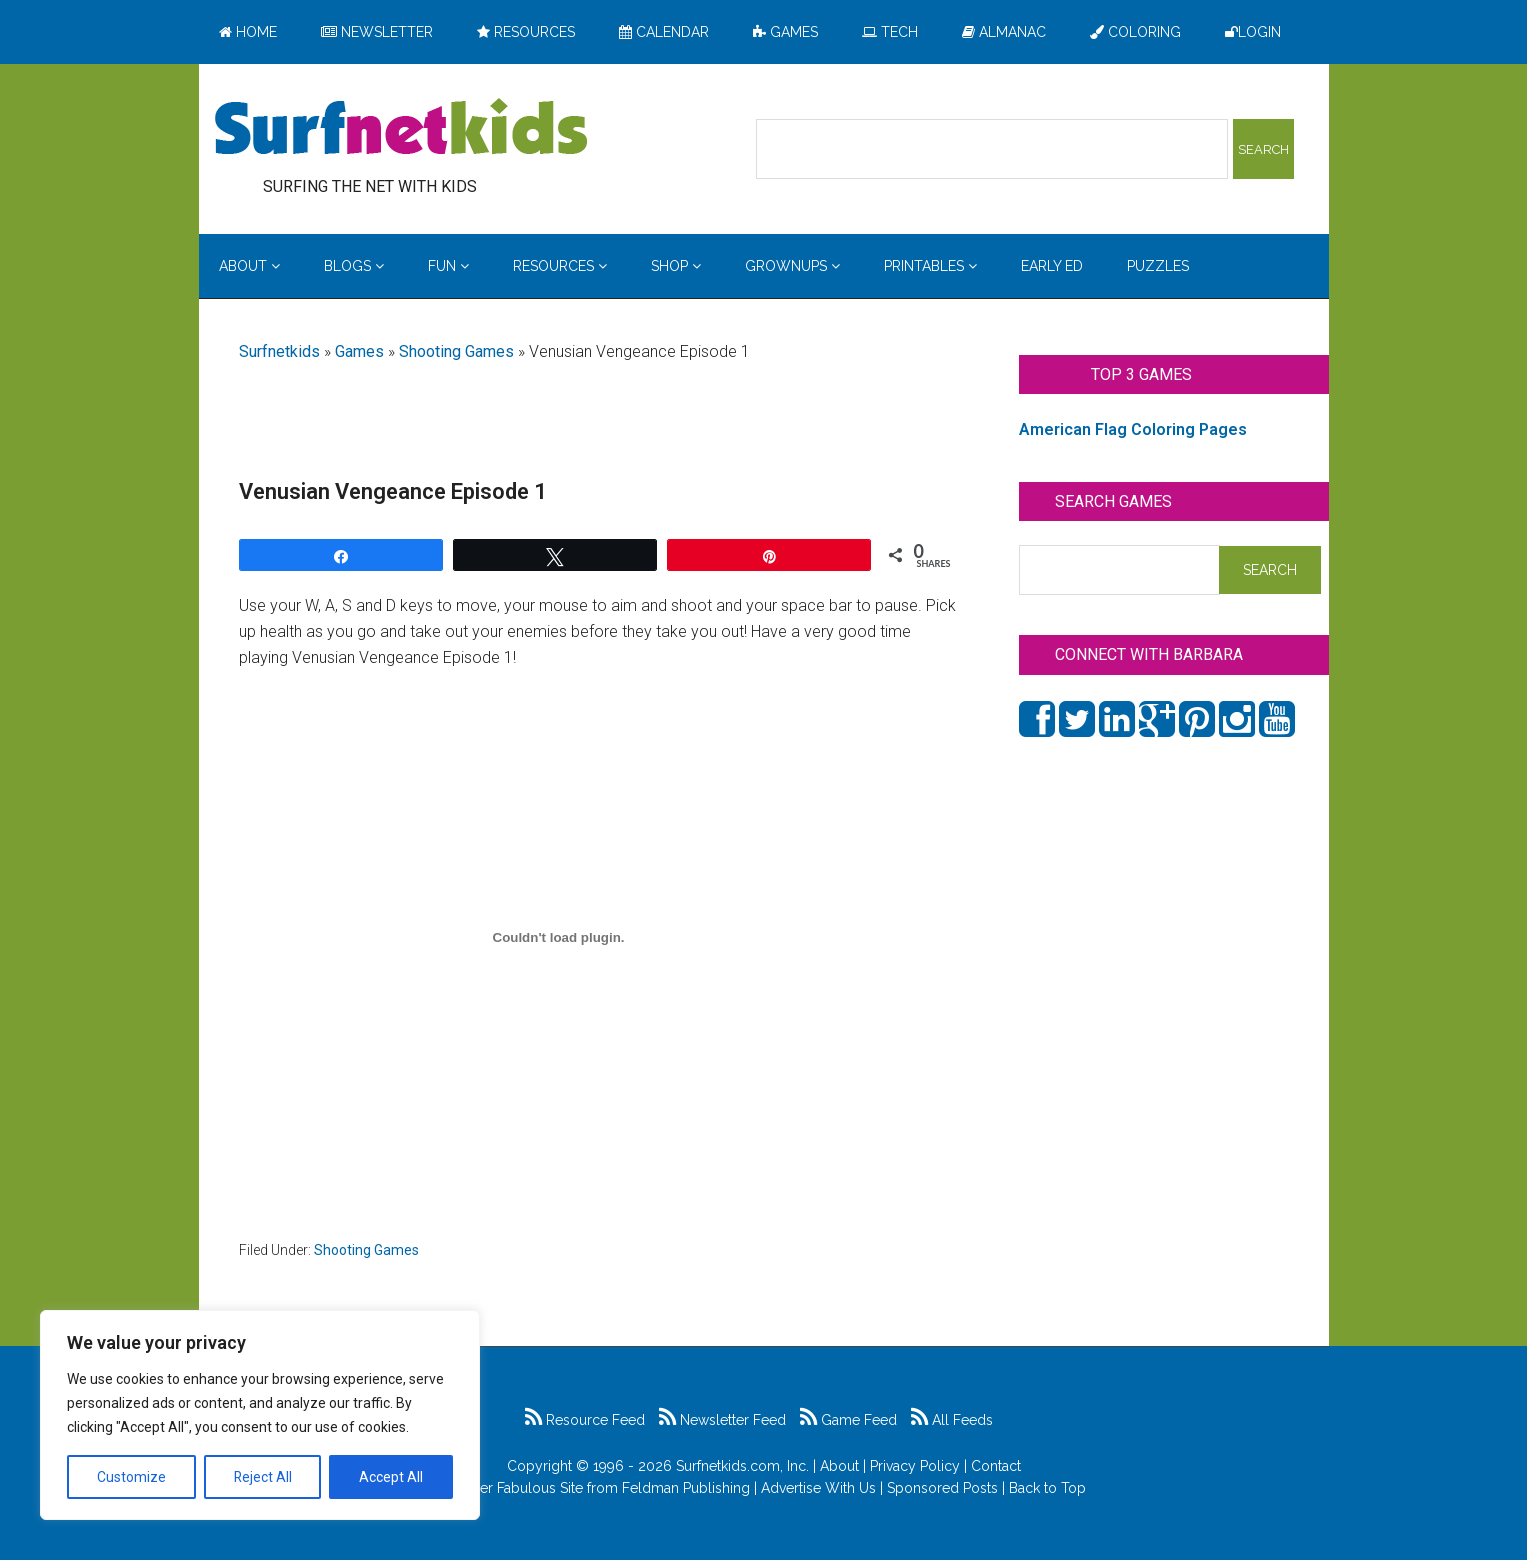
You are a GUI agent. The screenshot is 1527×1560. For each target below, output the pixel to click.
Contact (996, 1466)
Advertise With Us (818, 1488)
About (839, 1466)
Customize (131, 1477)
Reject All (262, 1477)
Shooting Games (456, 351)
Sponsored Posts (942, 1488)
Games (359, 351)
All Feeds (952, 1420)
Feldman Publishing (686, 1488)
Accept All (391, 1477)
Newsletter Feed (722, 1420)
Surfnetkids (279, 351)
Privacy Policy (915, 1466)
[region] (260, 1415)
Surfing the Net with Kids (401, 129)
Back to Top (1047, 1488)
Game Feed (848, 1420)
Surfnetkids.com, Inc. (742, 1466)
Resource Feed (585, 1420)
